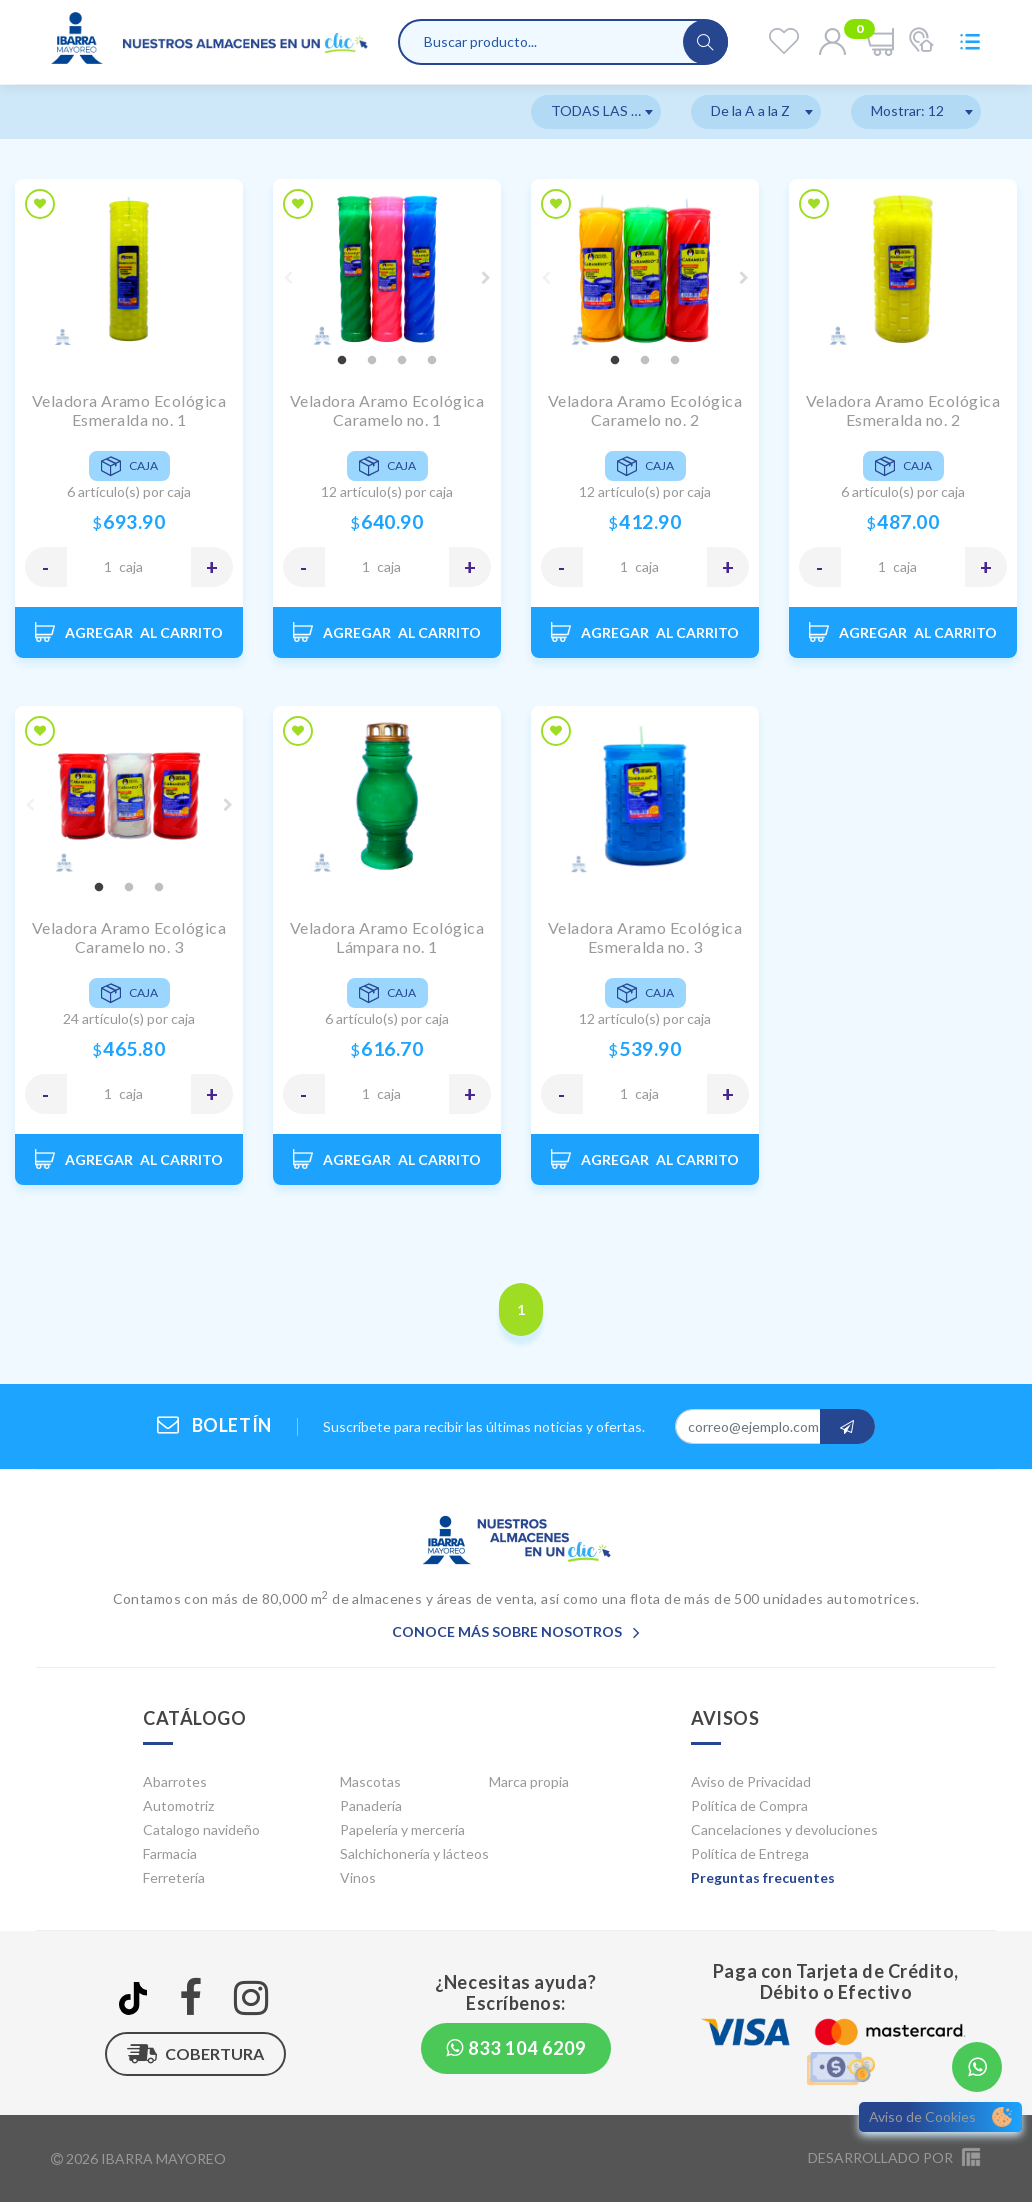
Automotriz (178, 1805)
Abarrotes (175, 1781)
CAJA (131, 566)
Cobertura (195, 2054)
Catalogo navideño (201, 1829)
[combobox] (596, 112)
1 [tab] (342, 361)
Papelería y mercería (402, 1829)
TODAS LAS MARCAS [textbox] (606, 110)
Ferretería (174, 1877)
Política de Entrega (750, 1853)
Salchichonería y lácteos (414, 1853)
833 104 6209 (516, 2048)
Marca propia (529, 1781)
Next (486, 278)
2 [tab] (372, 361)
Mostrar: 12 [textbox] (907, 110)
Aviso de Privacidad (751, 1781)
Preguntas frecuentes (763, 1877)
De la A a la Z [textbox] (750, 110)
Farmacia (170, 1853)
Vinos (358, 1877)
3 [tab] (402, 361)
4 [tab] (432, 361)
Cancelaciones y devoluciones (784, 1829)
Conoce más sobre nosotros (516, 1631)
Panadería (371, 1805)
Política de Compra (749, 1805)
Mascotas (370, 1781)
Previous (288, 278)
